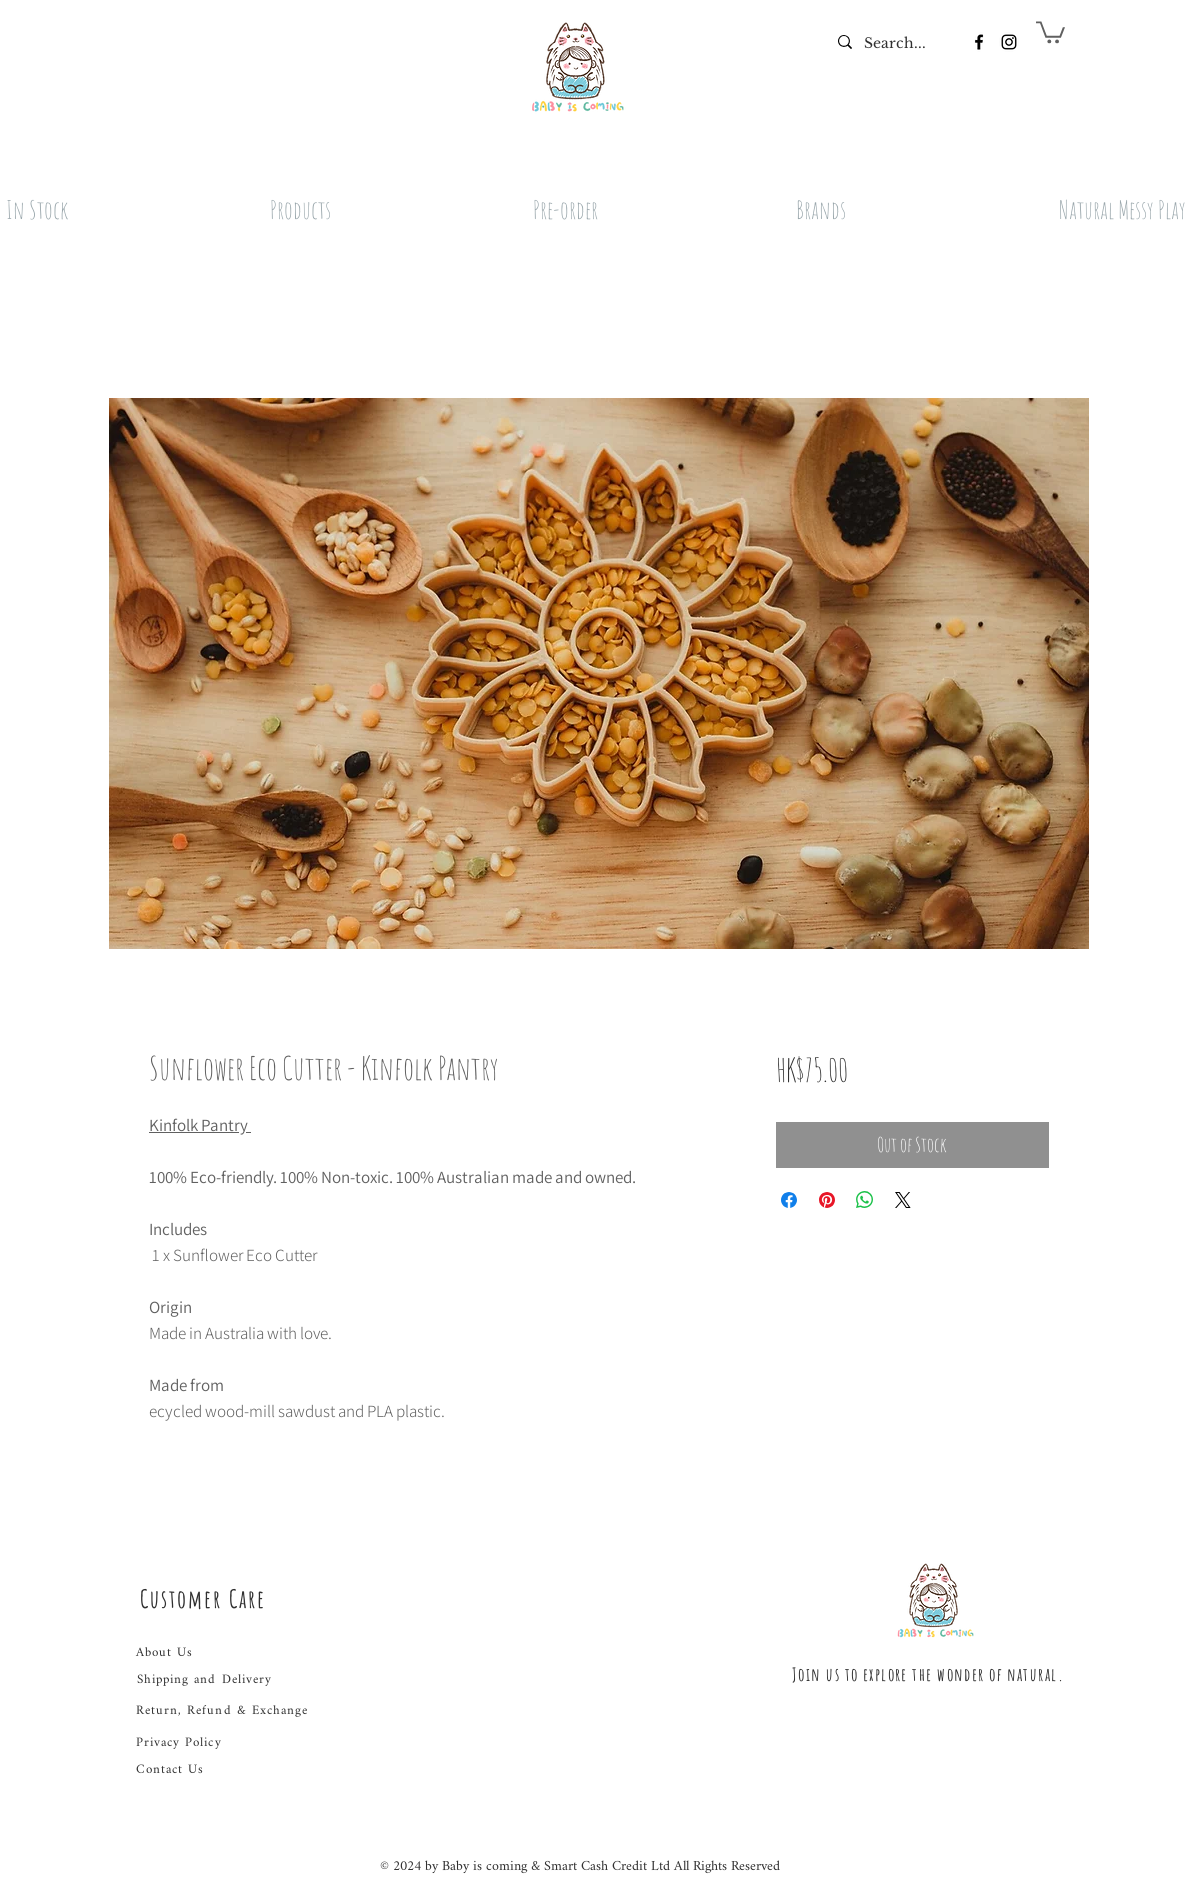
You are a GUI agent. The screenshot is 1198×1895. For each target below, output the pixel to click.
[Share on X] (903, 1200)
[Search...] (895, 44)
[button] (1050, 31)
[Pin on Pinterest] (827, 1200)
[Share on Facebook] (789, 1200)
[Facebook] (979, 42)
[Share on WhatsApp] (865, 1200)
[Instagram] (1009, 42)
